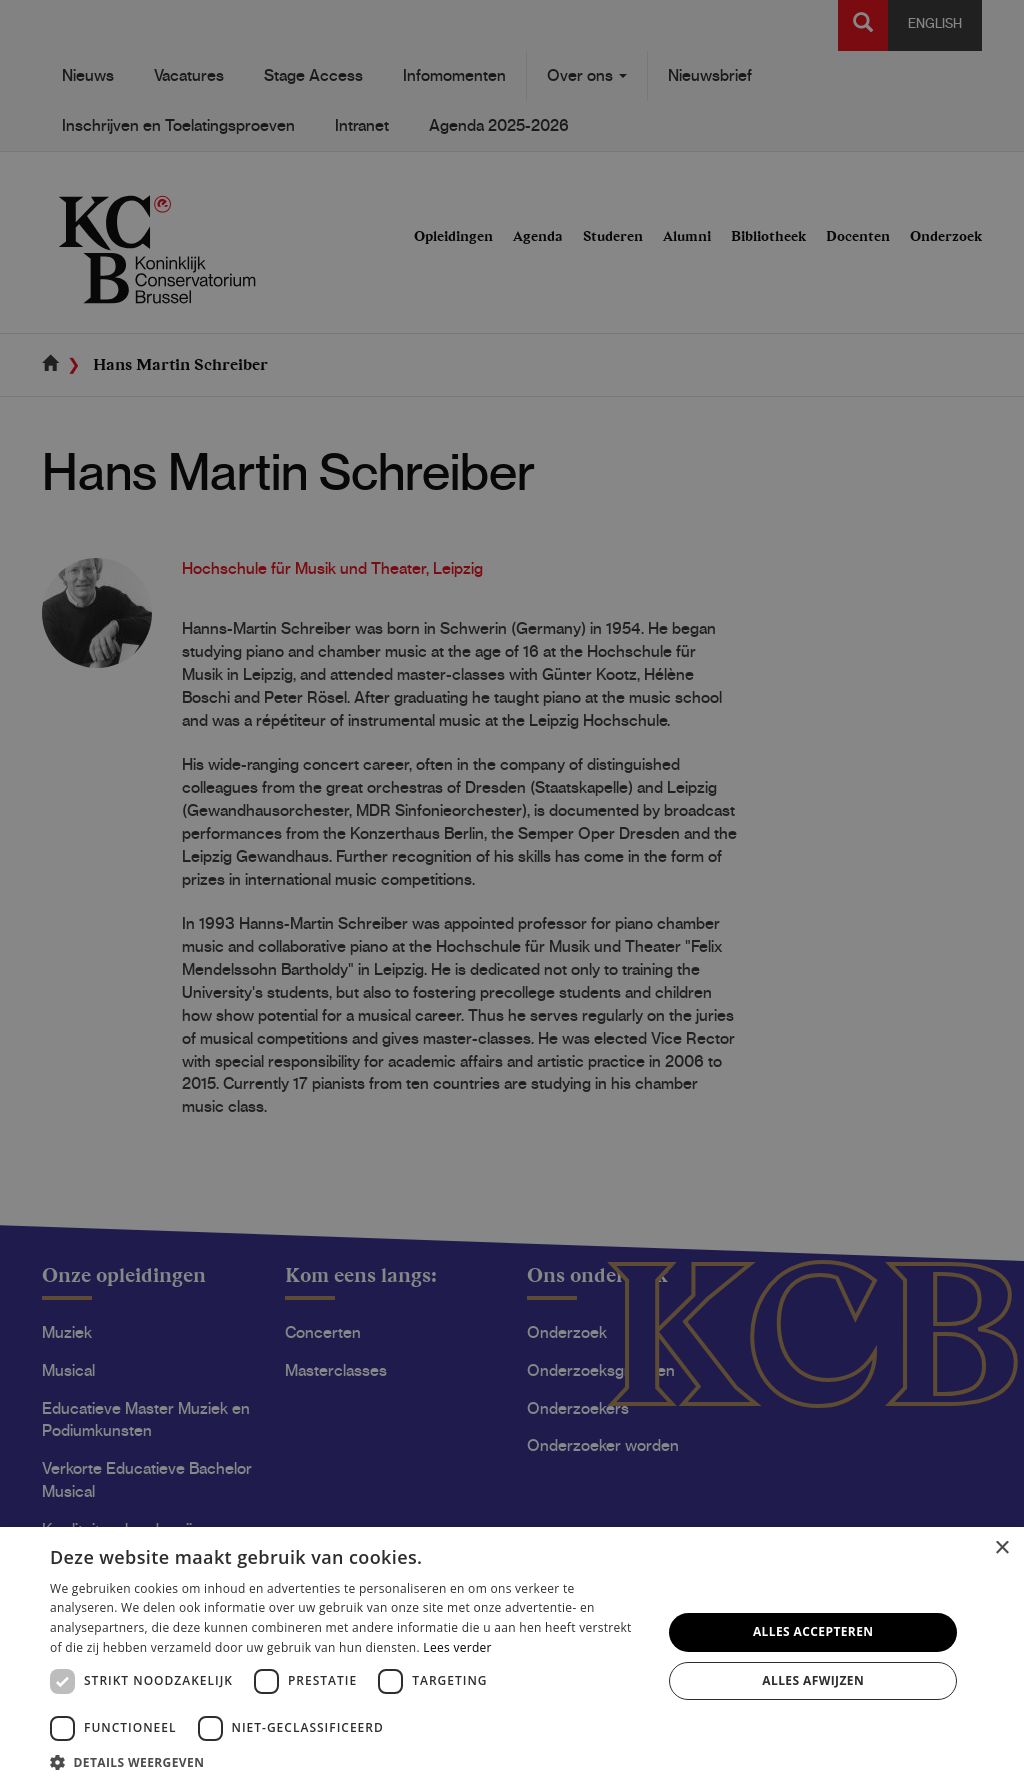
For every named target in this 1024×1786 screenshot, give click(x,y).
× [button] (1001, 1548)
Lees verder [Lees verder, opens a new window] (457, 1647)
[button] (347, 1761)
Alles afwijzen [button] (813, 1680)
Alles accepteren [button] (813, 1631)
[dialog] (512, 893)
